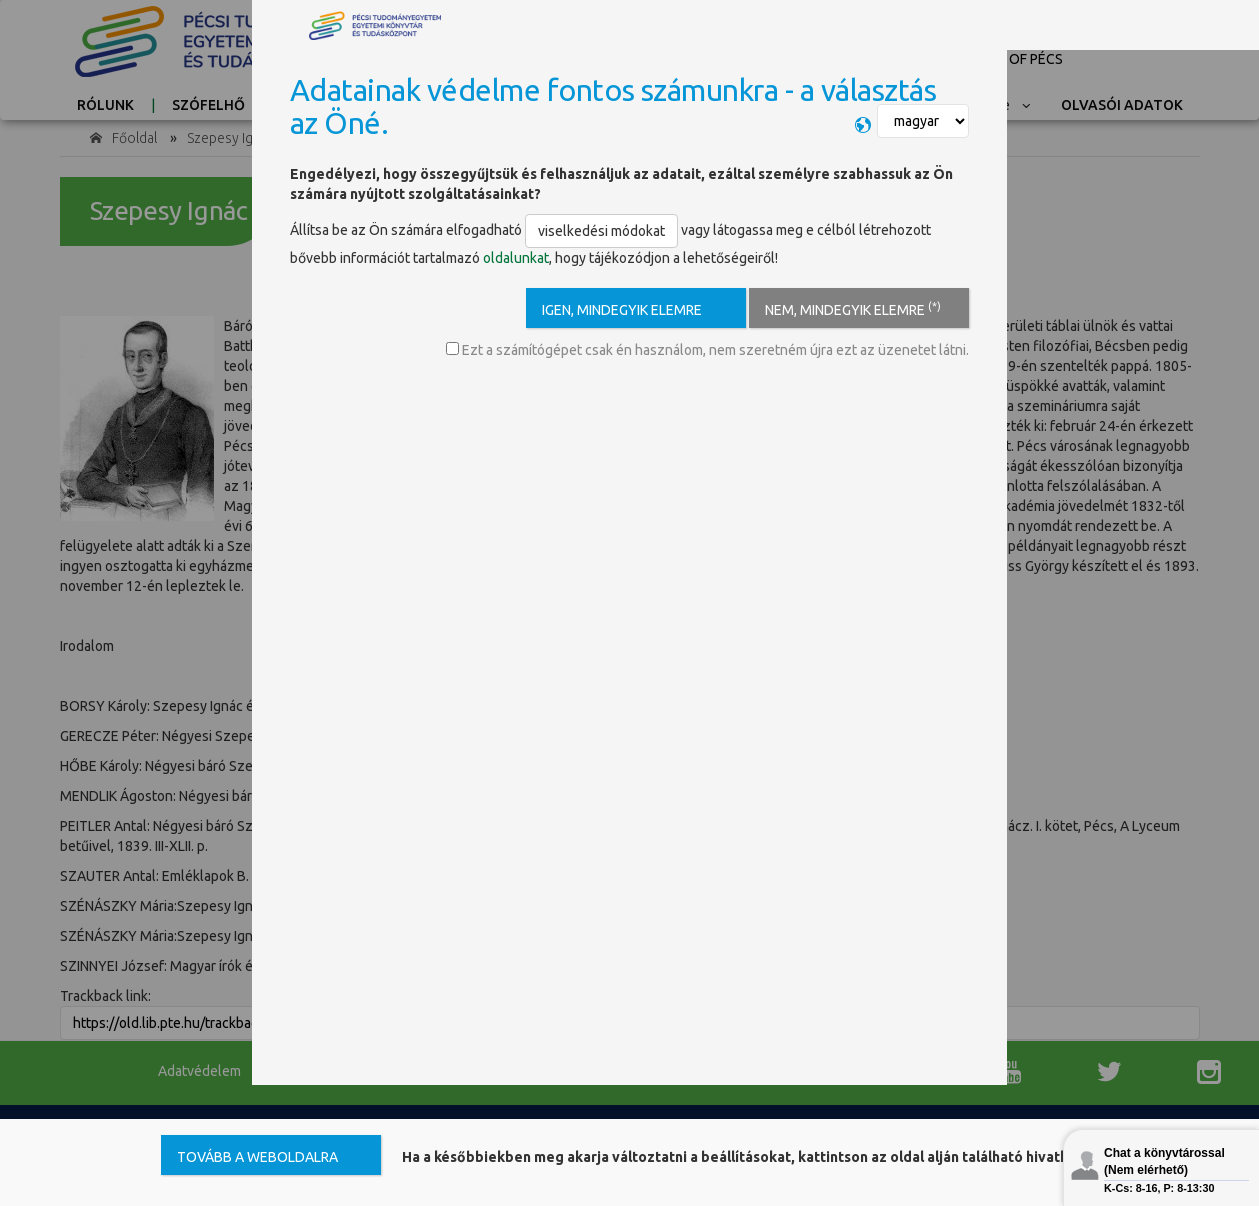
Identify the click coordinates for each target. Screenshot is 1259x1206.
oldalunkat (516, 258)
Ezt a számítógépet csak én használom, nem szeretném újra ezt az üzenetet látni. (707, 350)
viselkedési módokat (601, 231)
